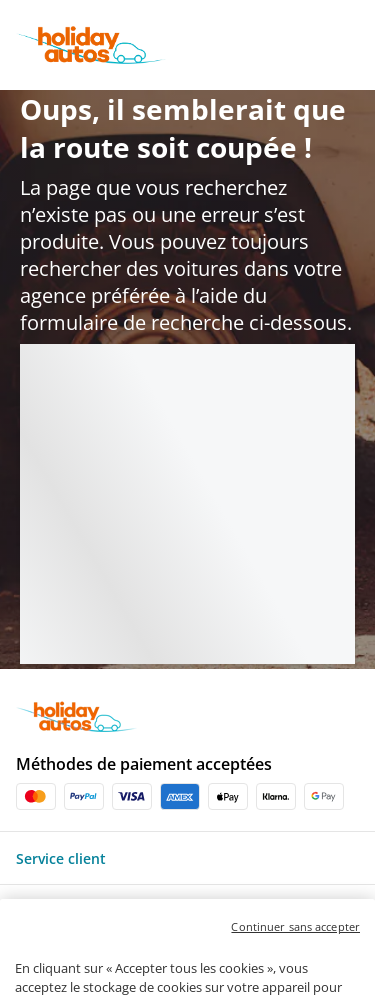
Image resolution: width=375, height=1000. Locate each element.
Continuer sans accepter (295, 957)
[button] (187, 858)
